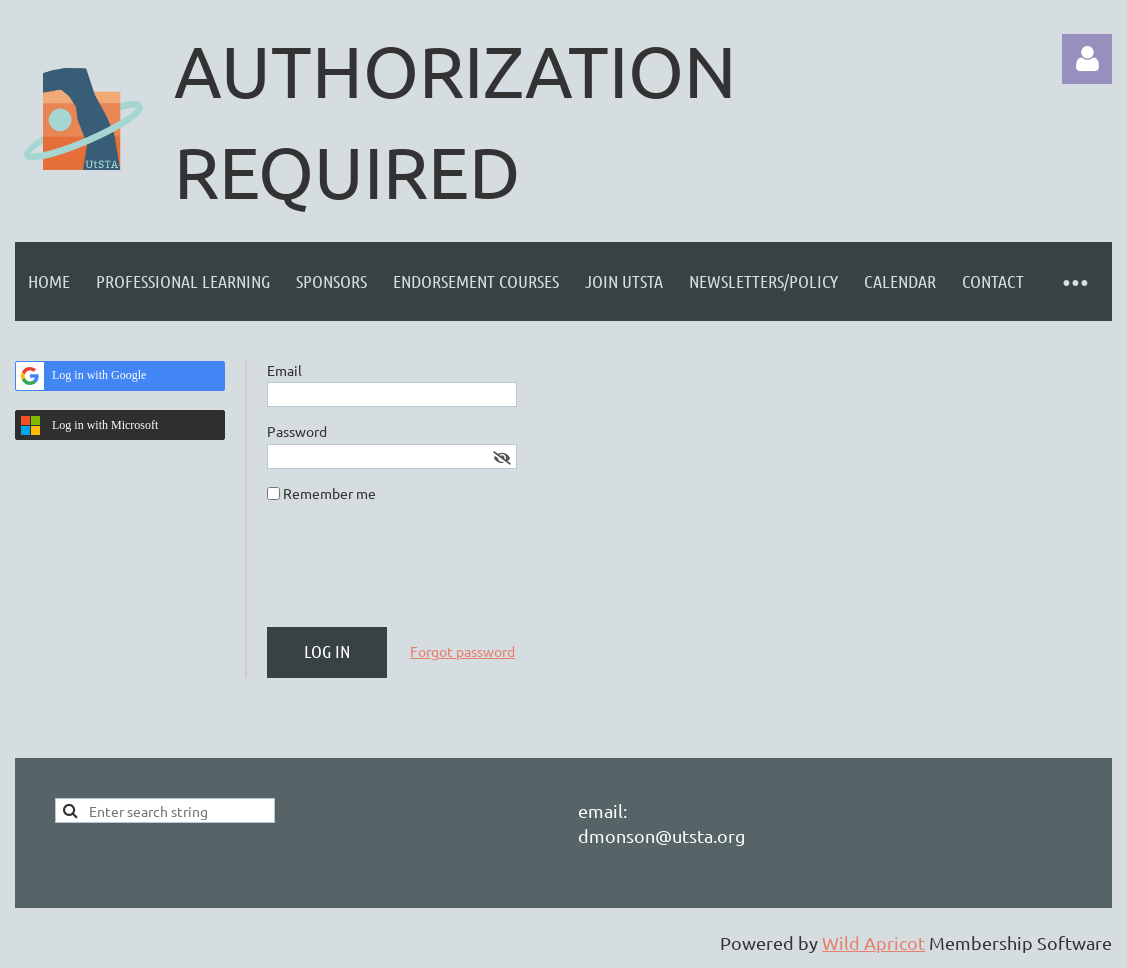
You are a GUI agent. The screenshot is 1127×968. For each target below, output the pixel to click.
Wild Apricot (873, 942)
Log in (1087, 59)
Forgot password (462, 651)
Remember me (329, 493)
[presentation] (419, 573)
